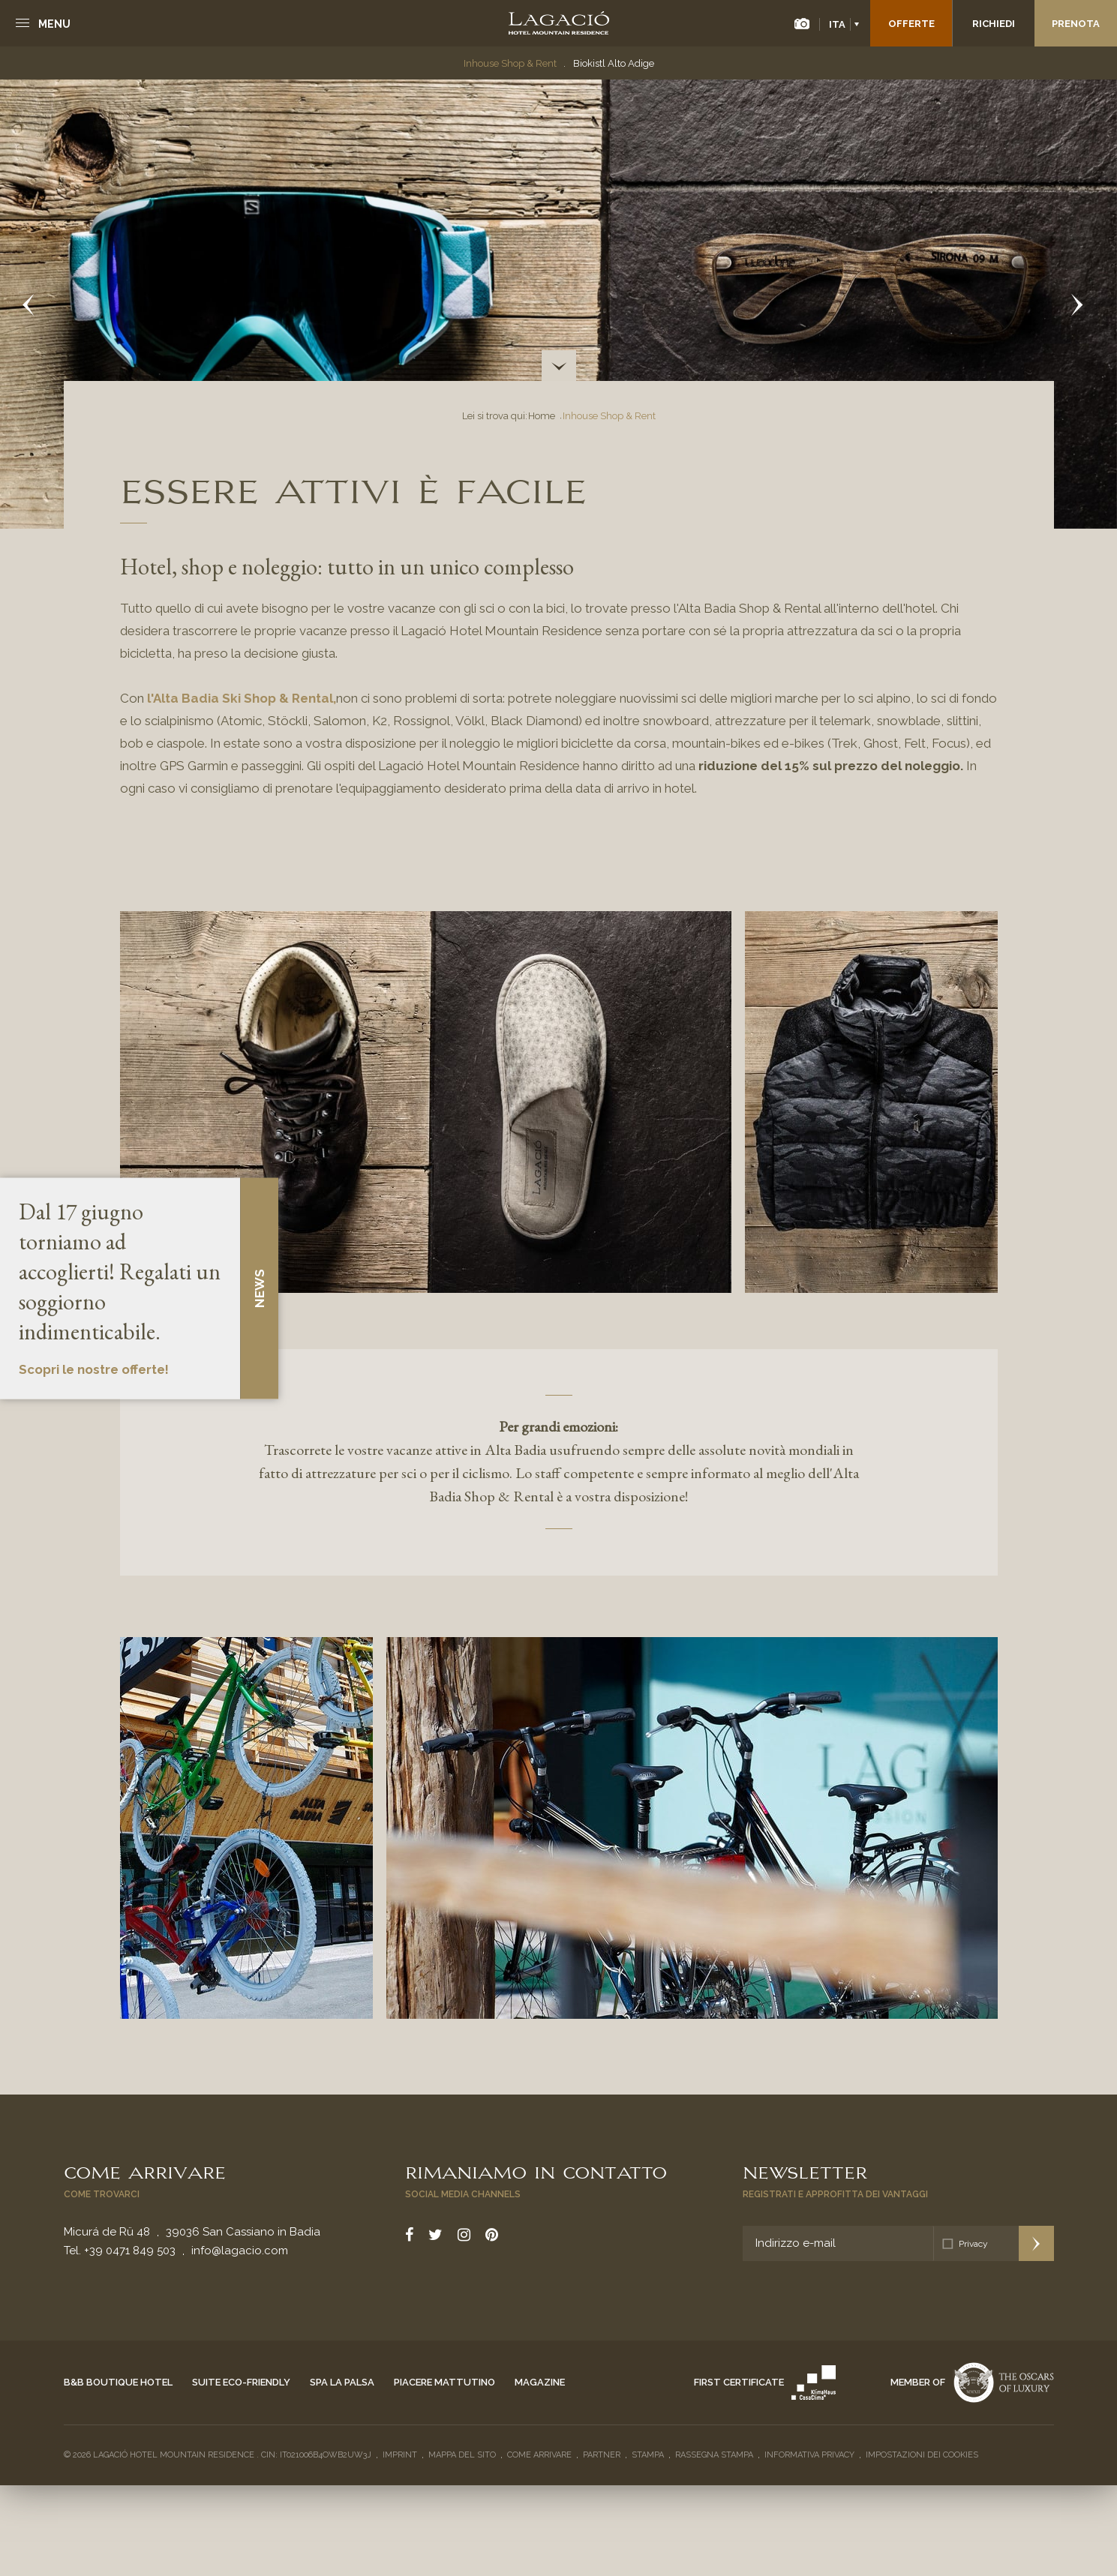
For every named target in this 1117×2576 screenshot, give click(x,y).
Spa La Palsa (342, 2382)
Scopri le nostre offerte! (94, 1368)
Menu (54, 24)
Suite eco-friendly (241, 2382)
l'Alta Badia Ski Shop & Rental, (241, 698)
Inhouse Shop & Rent (510, 63)
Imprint (400, 2455)
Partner (601, 2455)
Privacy (973, 2244)
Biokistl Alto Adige (613, 63)
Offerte (911, 23)
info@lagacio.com (239, 2250)
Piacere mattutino (444, 2382)
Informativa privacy (809, 2455)
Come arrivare (145, 2171)
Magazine (540, 2382)
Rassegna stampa (714, 2455)
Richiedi (993, 23)
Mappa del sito (462, 2455)
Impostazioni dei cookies (922, 2455)
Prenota (1076, 23)
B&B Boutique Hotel (118, 2382)
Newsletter (805, 2171)
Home (541, 415)
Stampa (648, 2455)
